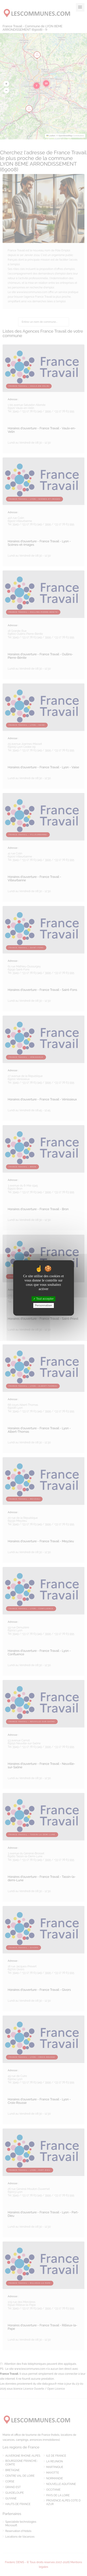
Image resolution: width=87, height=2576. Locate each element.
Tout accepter (43, 1298)
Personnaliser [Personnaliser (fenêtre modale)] (43, 1305)
